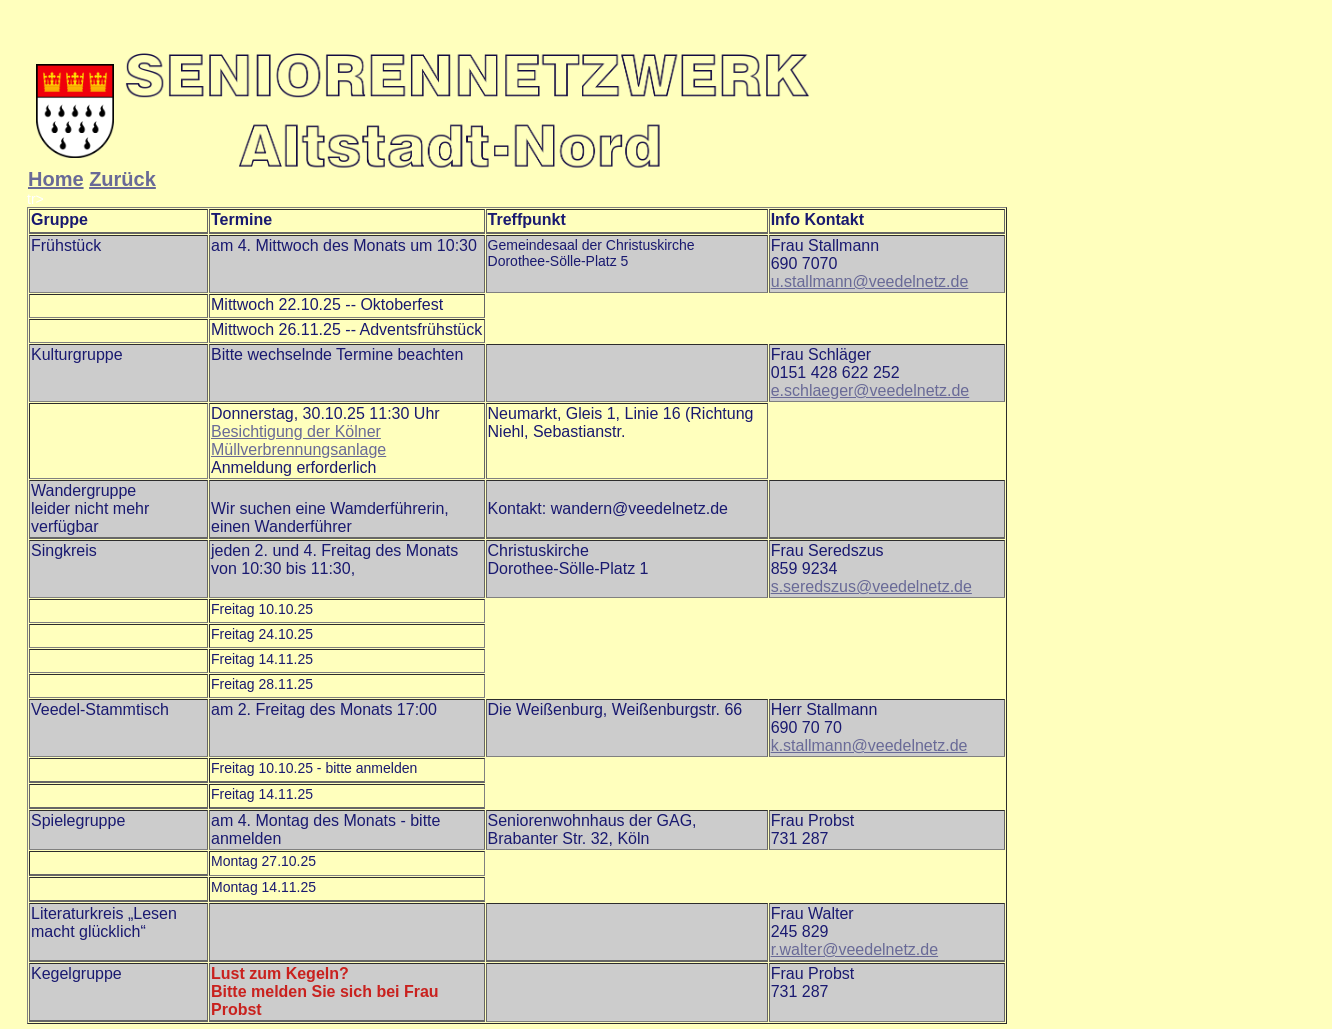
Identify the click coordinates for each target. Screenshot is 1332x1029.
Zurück (122, 179)
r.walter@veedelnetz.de (854, 949)
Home (56, 179)
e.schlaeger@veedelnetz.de (870, 390)
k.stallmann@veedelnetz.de (869, 745)
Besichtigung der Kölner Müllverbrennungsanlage (298, 440)
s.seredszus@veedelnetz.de (871, 586)
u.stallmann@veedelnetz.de (870, 281)
